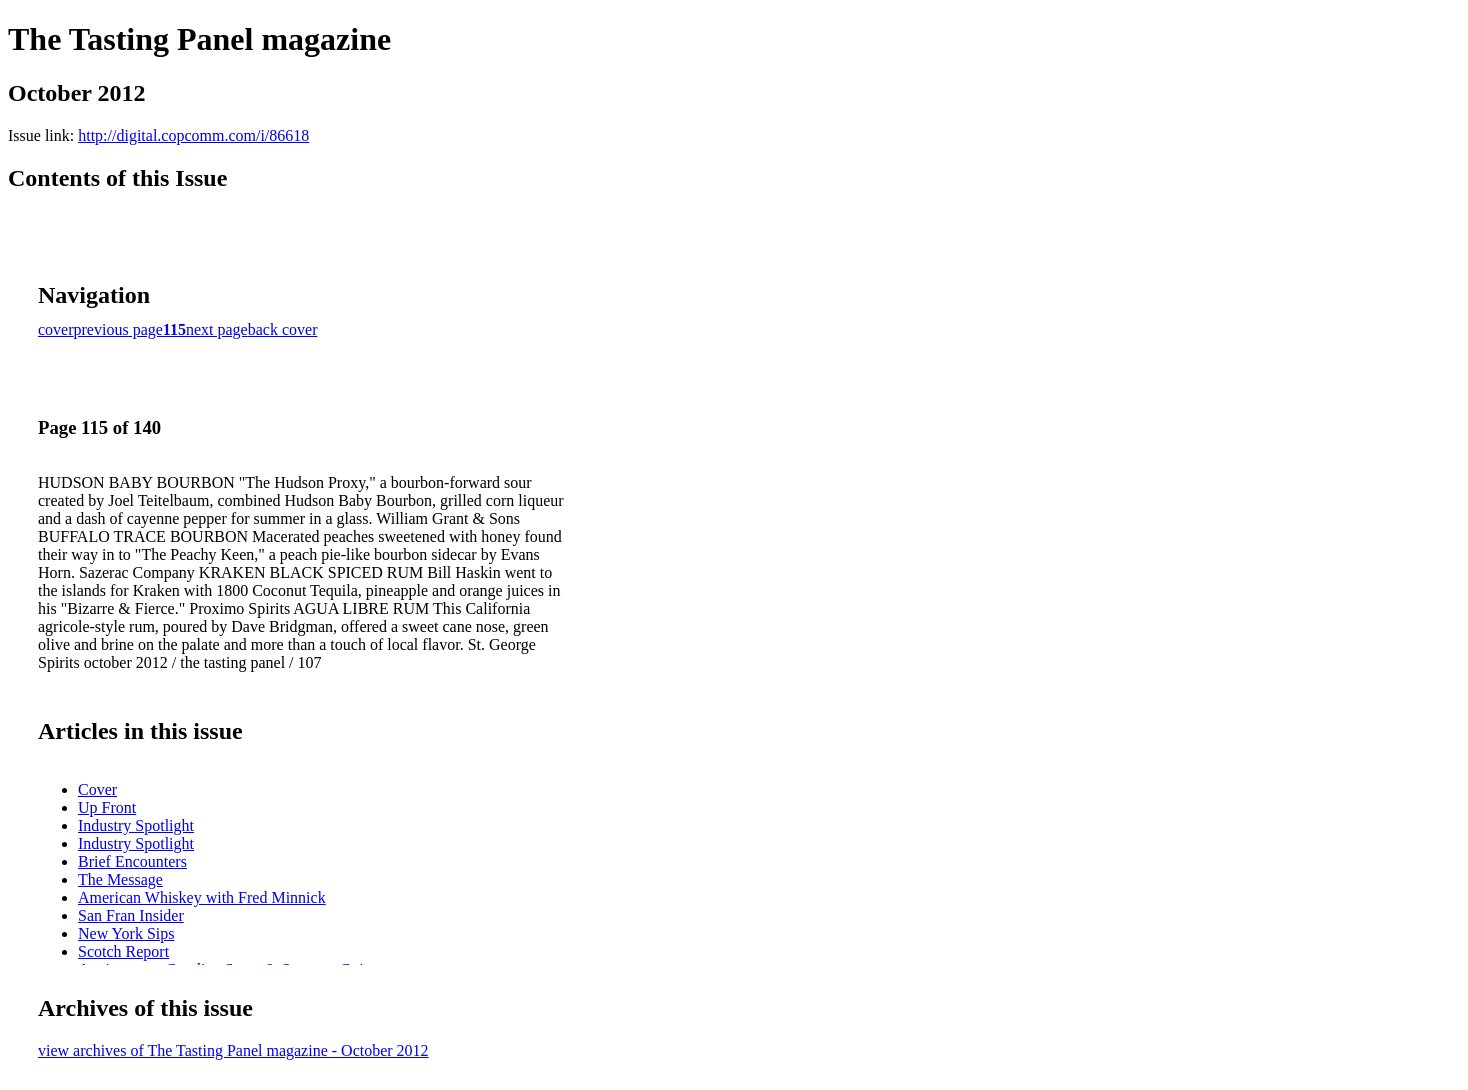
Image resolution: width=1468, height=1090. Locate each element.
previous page (118, 329)
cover (56, 329)
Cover (97, 789)
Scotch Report (123, 951)
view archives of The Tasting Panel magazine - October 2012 (233, 1050)
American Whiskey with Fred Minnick (202, 897)
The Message (120, 879)
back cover (283, 329)
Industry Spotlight (136, 825)
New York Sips (126, 933)
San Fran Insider (131, 915)
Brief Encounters (132, 861)
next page (217, 329)
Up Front (107, 807)
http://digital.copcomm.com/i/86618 (193, 135)
